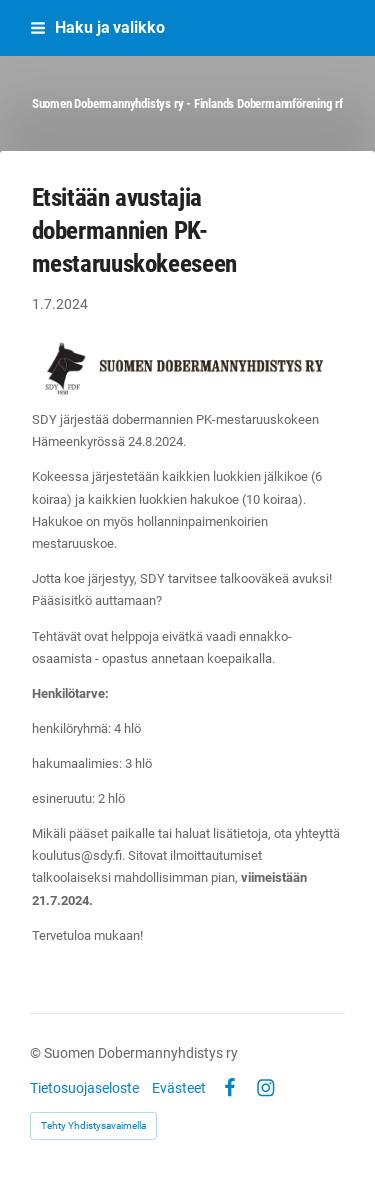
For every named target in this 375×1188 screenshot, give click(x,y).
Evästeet (179, 1088)
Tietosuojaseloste (84, 1088)
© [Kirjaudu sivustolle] (37, 1053)
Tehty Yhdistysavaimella (93, 1125)
